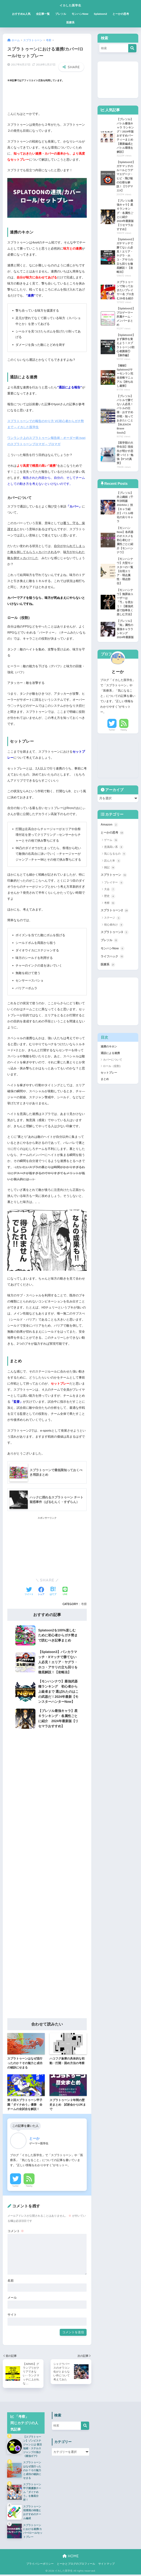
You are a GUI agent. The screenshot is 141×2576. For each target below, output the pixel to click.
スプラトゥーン (114, 883)
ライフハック (113, 965)
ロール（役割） (112, 1075)
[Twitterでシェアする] (29, 1591)
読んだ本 (112, 869)
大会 (109, 898)
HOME (70, 2557)
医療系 (70, 22)
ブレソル (60, 13)
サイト (12, 2314)
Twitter (15, 2185)
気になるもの (115, 862)
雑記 (109, 876)
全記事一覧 (43, 13)
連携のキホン (109, 1055)
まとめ (105, 1088)
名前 (10, 2280)
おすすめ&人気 (21, 13)
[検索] (132, 48)
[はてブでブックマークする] (53, 1591)
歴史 (109, 905)
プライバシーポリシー (40, 2565)
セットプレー (109, 1081)
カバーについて (112, 1068)
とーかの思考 (121, 13)
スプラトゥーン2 (115, 919)
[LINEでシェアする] (65, 1591)
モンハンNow (80, 13)
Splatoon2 (100, 13)
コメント (15, 2231)
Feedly (29, 2185)
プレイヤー (113, 891)
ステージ (112, 926)
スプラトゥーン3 (115, 941)
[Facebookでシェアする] (41, 1591)
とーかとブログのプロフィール (76, 2565)
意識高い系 (113, 855)
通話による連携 (110, 1062)
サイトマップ (106, 2565)
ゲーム (111, 848)
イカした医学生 (70, 5)
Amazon (109, 832)
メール (12, 2297)
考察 (84, 1604)
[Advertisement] (73, 96)
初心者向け (113, 933)
